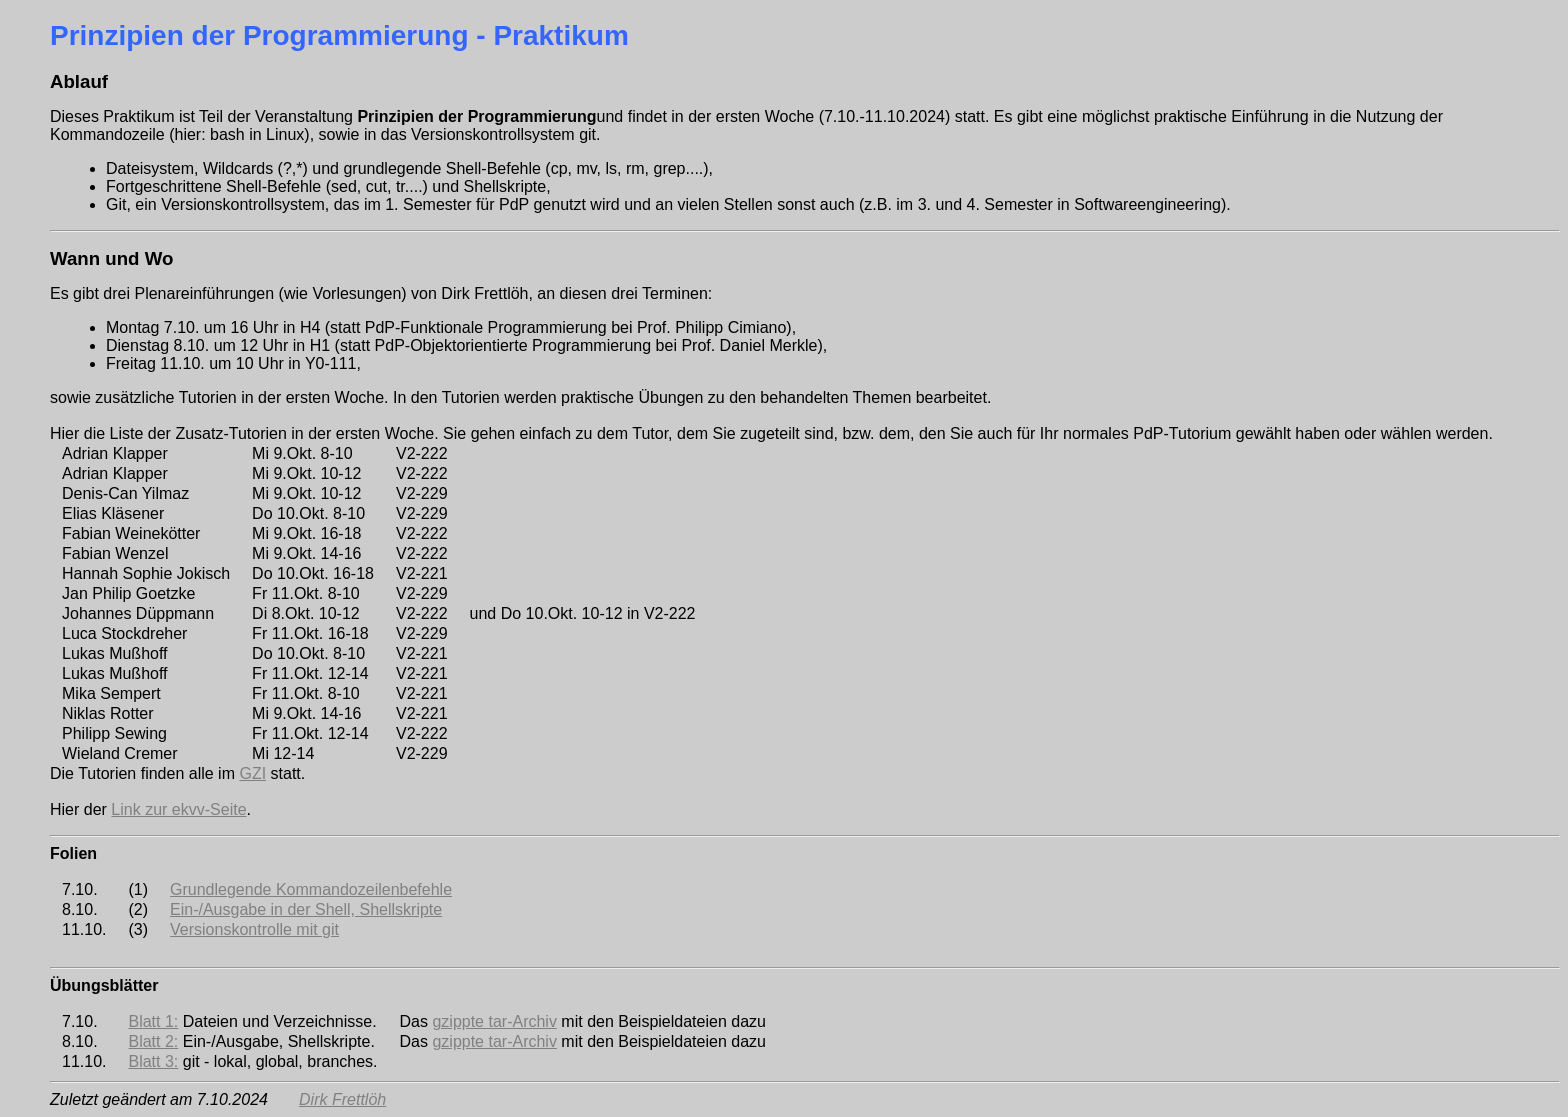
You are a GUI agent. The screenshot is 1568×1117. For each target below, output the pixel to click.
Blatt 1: (153, 1021)
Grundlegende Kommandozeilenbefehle (311, 889)
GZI (252, 773)
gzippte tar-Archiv (494, 1021)
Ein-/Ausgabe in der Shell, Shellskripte (306, 909)
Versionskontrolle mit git (254, 929)
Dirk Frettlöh (342, 1099)
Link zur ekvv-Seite (178, 809)
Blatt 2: (153, 1041)
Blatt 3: (153, 1061)
